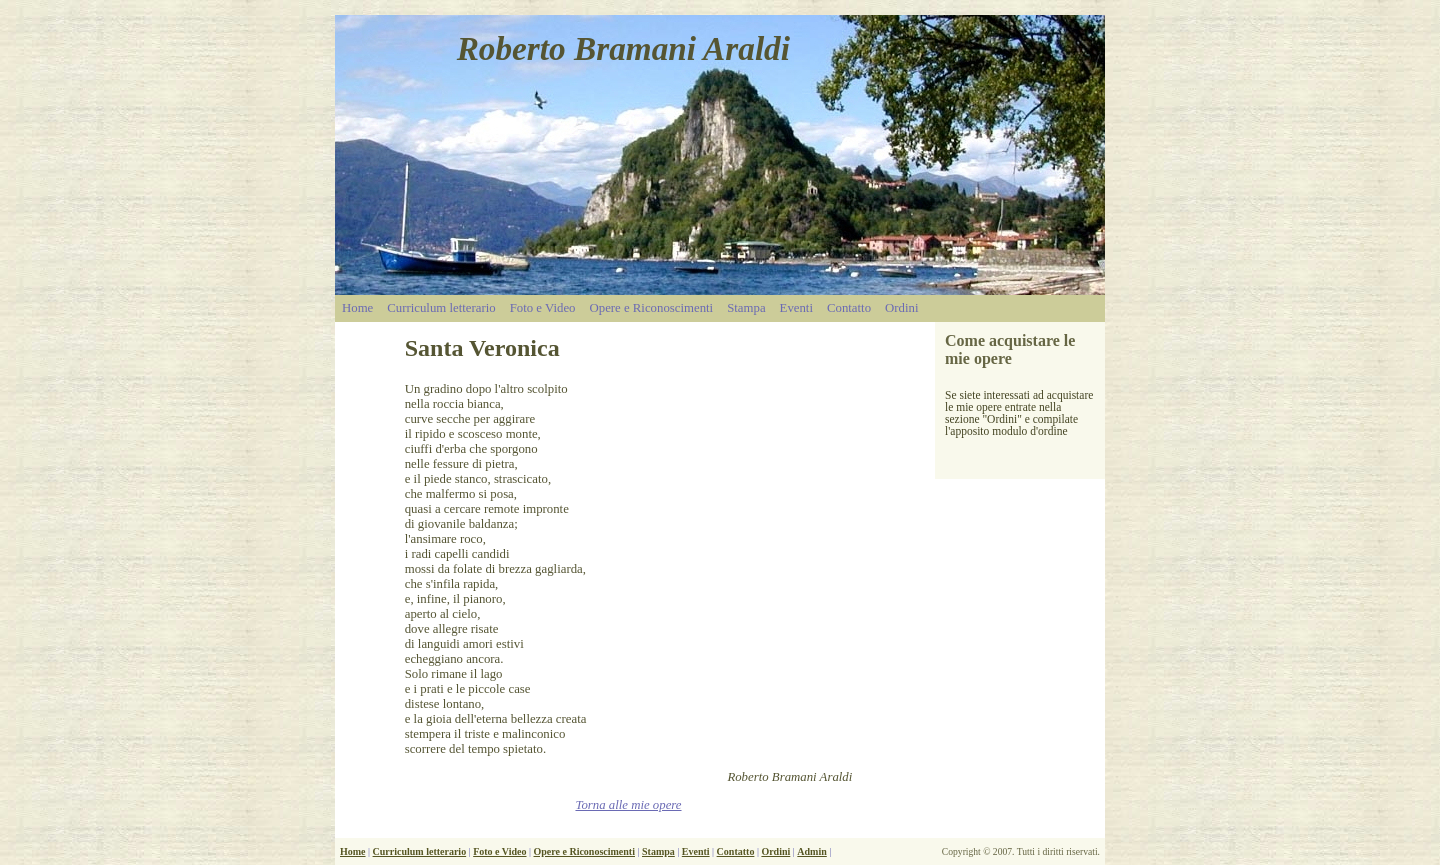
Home (357, 308)
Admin (811, 851)
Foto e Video (543, 308)
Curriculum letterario (441, 308)
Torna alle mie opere (628, 805)
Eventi (796, 308)
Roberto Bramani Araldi (623, 48)
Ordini (901, 308)
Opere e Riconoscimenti (652, 308)
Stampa (746, 308)
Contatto (849, 308)
